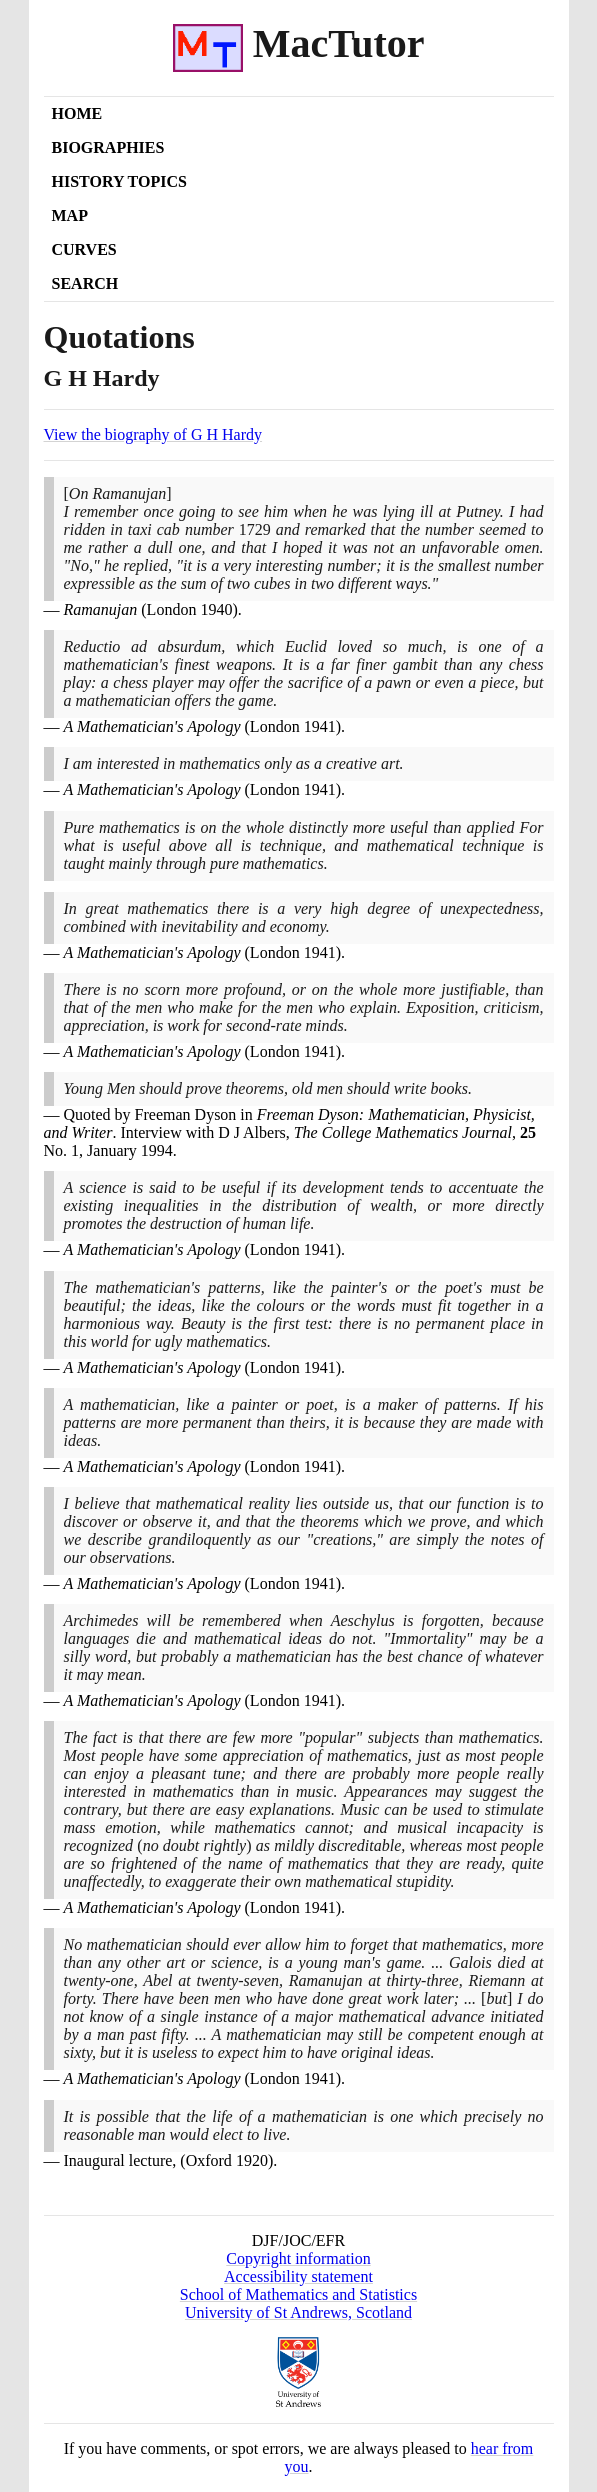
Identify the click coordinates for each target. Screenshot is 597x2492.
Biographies (108, 147)
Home (77, 113)
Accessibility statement (298, 2276)
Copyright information (298, 2258)
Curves (84, 249)
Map (70, 215)
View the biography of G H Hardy (153, 434)
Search (85, 283)
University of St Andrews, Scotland (298, 2312)
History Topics (119, 181)
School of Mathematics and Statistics (298, 2294)
